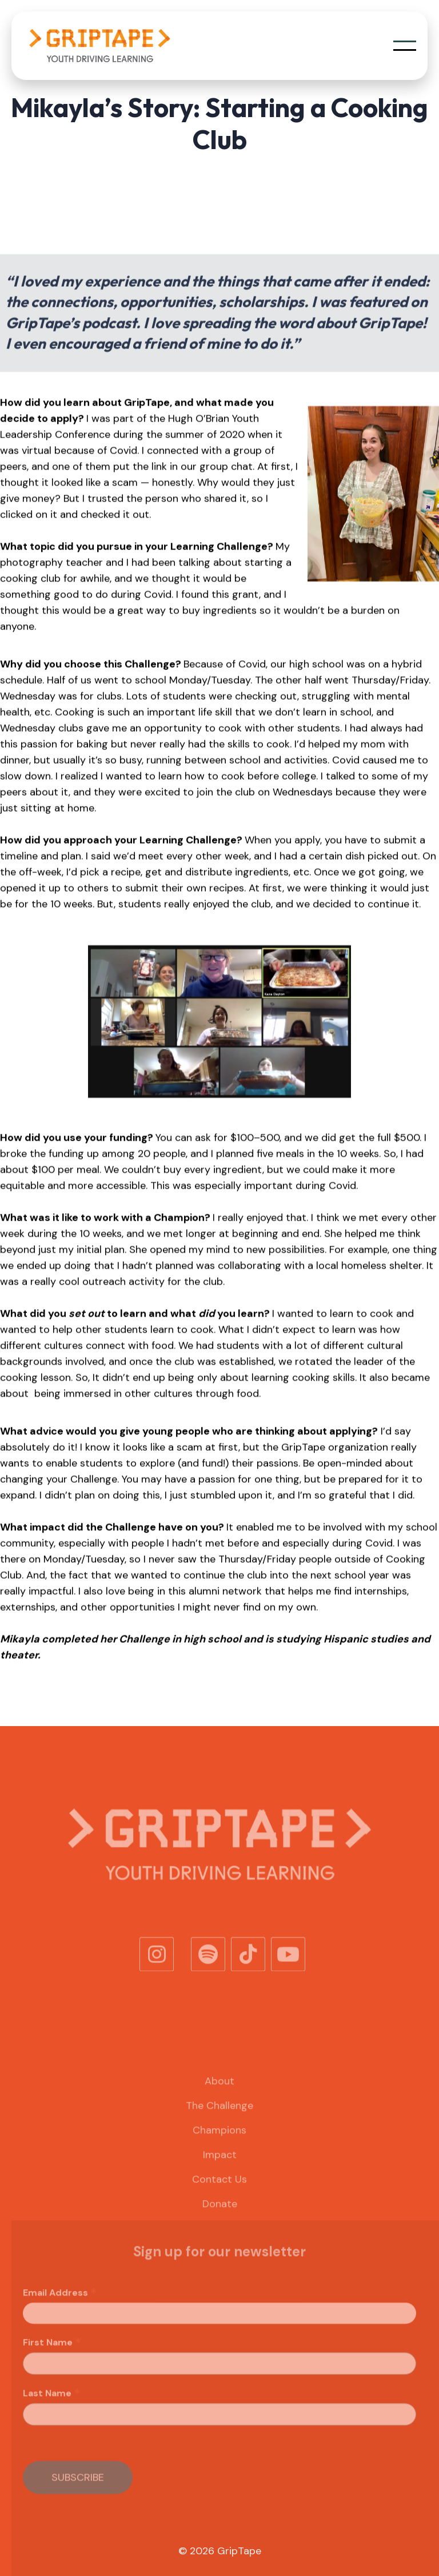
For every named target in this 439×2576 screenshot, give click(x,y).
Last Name (52, 2406)
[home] (99, 46)
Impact (220, 2167)
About (219, 2093)
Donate (219, 2216)
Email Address (60, 2305)
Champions (219, 2142)
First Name (52, 2355)
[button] (404, 46)
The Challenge (219, 2118)
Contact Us (219, 2191)
